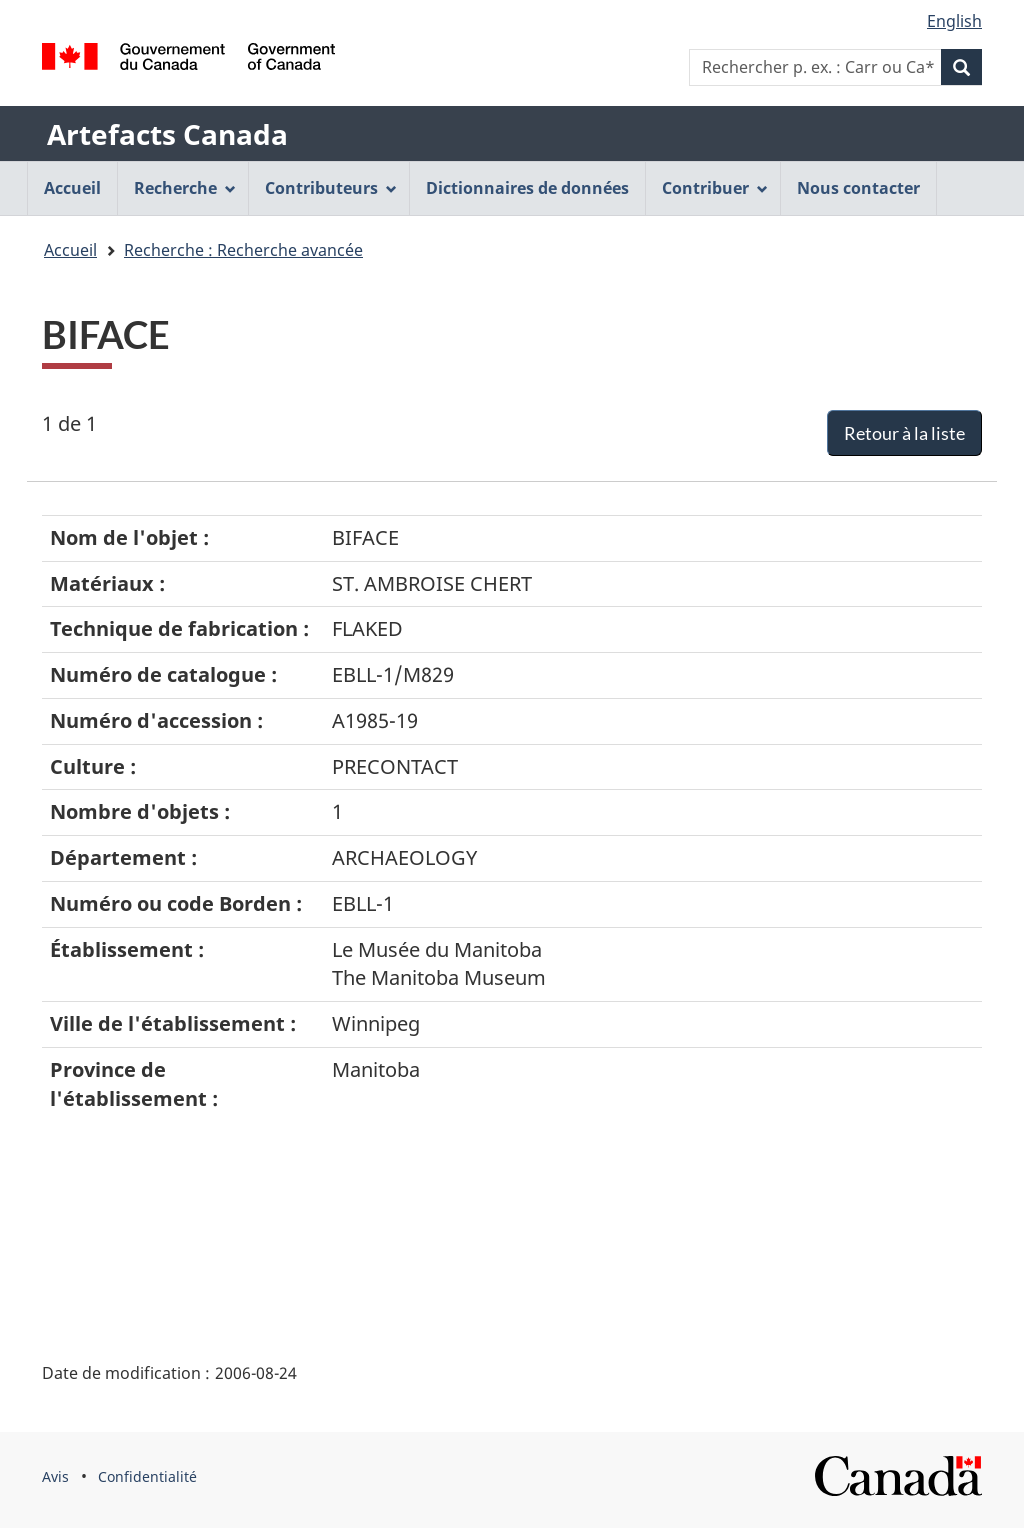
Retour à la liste (904, 433)
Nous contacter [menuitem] (858, 188)
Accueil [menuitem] (72, 188)
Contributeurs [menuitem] (331, 188)
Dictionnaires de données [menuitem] (527, 188)
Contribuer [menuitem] (715, 188)
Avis (55, 1476)
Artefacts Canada (167, 134)
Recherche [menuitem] (185, 188)
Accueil (70, 250)
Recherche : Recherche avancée (243, 250)
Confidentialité (147, 1476)
